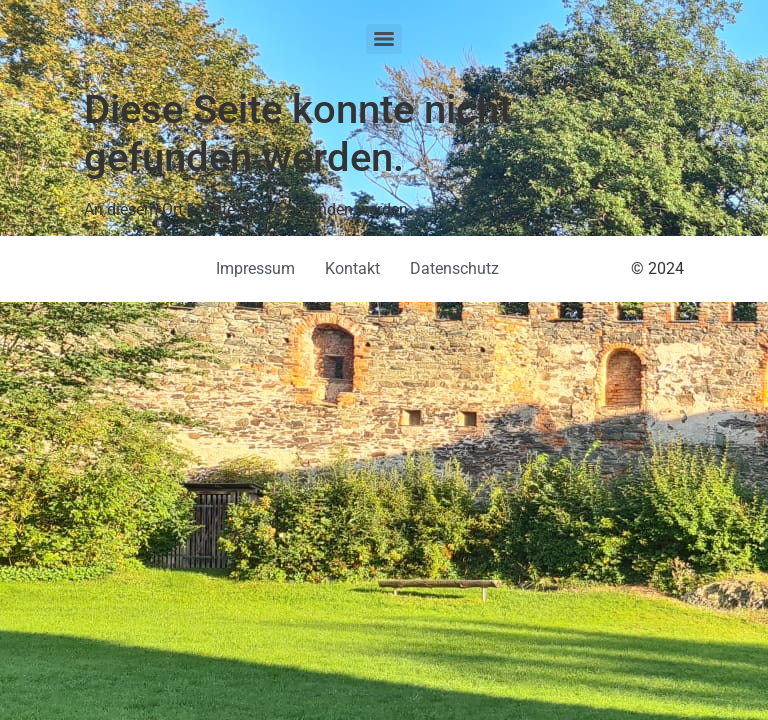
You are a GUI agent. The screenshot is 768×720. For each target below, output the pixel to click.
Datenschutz (454, 268)
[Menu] (384, 39)
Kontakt (352, 268)
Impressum (255, 268)
